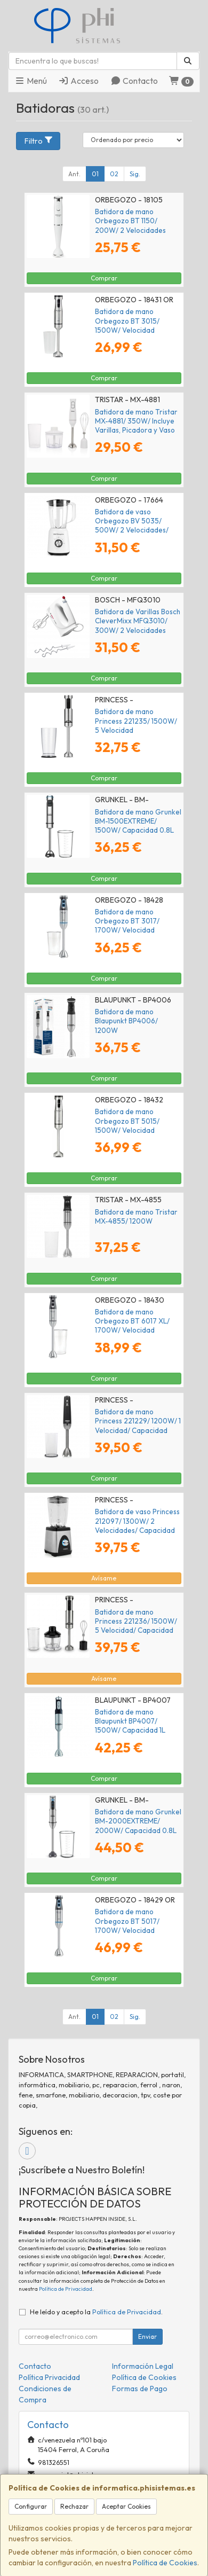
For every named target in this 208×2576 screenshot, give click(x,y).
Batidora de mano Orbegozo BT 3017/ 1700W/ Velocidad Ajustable (127, 925)
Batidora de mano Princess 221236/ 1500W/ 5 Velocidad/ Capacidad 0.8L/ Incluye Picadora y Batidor (136, 1630)
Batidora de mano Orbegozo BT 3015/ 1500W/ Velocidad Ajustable (127, 325)
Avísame (103, 1578)
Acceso (78, 80)
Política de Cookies (165, 2562)
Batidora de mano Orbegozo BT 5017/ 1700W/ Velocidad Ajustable (127, 1925)
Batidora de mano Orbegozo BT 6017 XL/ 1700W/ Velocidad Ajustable (132, 1325)
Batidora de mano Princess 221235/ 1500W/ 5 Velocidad (136, 720)
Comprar (104, 278)
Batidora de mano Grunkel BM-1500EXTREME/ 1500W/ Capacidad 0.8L (138, 821)
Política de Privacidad (65, 2288)
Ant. (74, 174)
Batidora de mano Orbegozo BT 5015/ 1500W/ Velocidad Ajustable (127, 1125)
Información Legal (142, 2366)
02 (114, 174)
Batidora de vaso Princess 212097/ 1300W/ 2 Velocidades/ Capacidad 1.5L (137, 1525)
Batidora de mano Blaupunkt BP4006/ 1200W (126, 1021)
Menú (30, 80)
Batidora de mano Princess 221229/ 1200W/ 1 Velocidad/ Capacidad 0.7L (138, 1425)
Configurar (30, 2506)
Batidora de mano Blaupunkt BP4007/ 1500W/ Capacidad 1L (130, 1721)
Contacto (134, 80)
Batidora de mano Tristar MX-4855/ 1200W (136, 1216)
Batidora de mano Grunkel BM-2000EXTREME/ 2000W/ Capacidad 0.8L (138, 1821)
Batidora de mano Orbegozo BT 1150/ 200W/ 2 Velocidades (130, 220)
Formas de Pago (139, 2388)
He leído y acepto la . (96, 2311)
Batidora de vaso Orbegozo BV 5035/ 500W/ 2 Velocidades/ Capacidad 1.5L (132, 525)
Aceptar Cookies (126, 2506)
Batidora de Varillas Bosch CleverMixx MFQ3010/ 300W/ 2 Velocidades (137, 621)
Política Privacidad (49, 2377)
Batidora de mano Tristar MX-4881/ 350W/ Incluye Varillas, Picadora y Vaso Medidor (136, 426)
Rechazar (74, 2506)
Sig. (135, 174)
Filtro (39, 141)
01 (95, 174)
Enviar (147, 2336)
